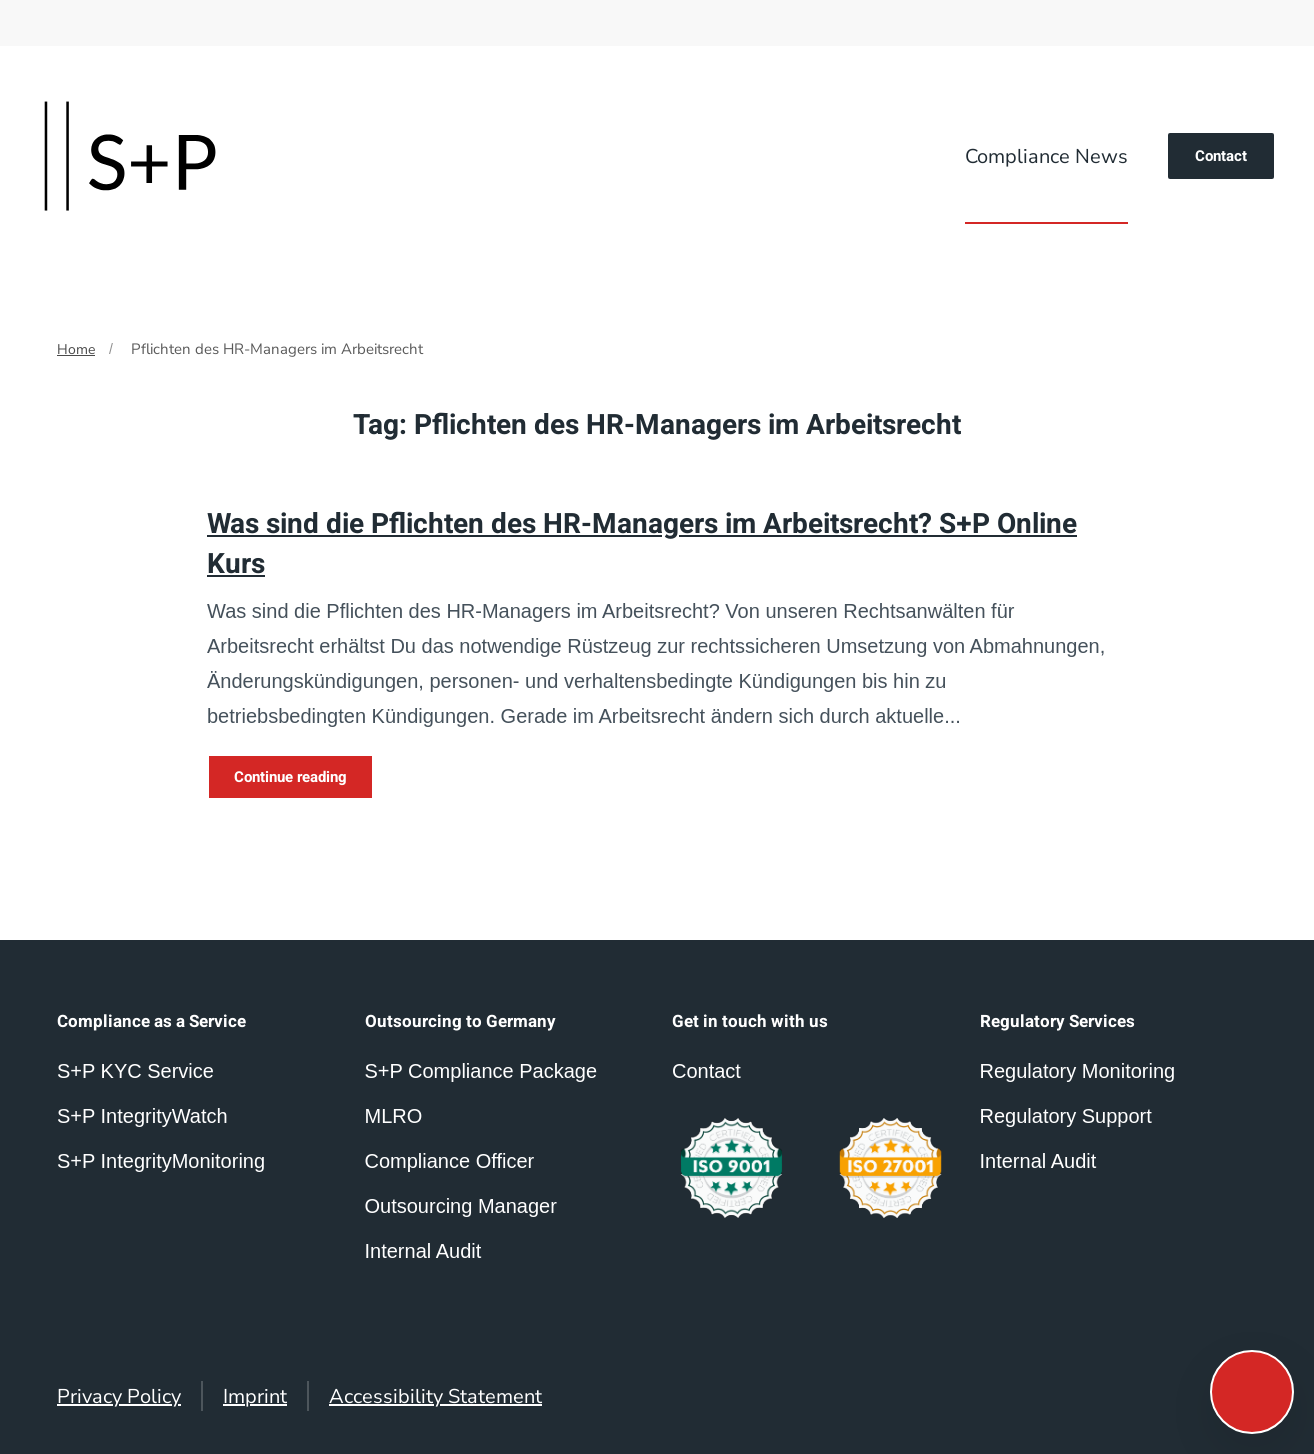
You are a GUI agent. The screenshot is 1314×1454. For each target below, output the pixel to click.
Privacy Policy (119, 1396)
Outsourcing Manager (461, 1206)
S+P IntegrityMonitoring (161, 1161)
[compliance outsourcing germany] (890, 1168)
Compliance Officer (450, 1161)
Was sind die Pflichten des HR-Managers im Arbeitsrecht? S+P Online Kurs (642, 544)
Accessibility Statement (435, 1396)
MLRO (394, 1116)
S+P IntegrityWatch (142, 1116)
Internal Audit (1038, 1161)
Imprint (255, 1396)
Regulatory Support (1066, 1116)
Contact (1221, 156)
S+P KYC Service (135, 1071)
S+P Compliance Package (481, 1071)
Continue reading (290, 777)
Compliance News (1046, 156)
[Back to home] (130, 156)
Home (76, 349)
